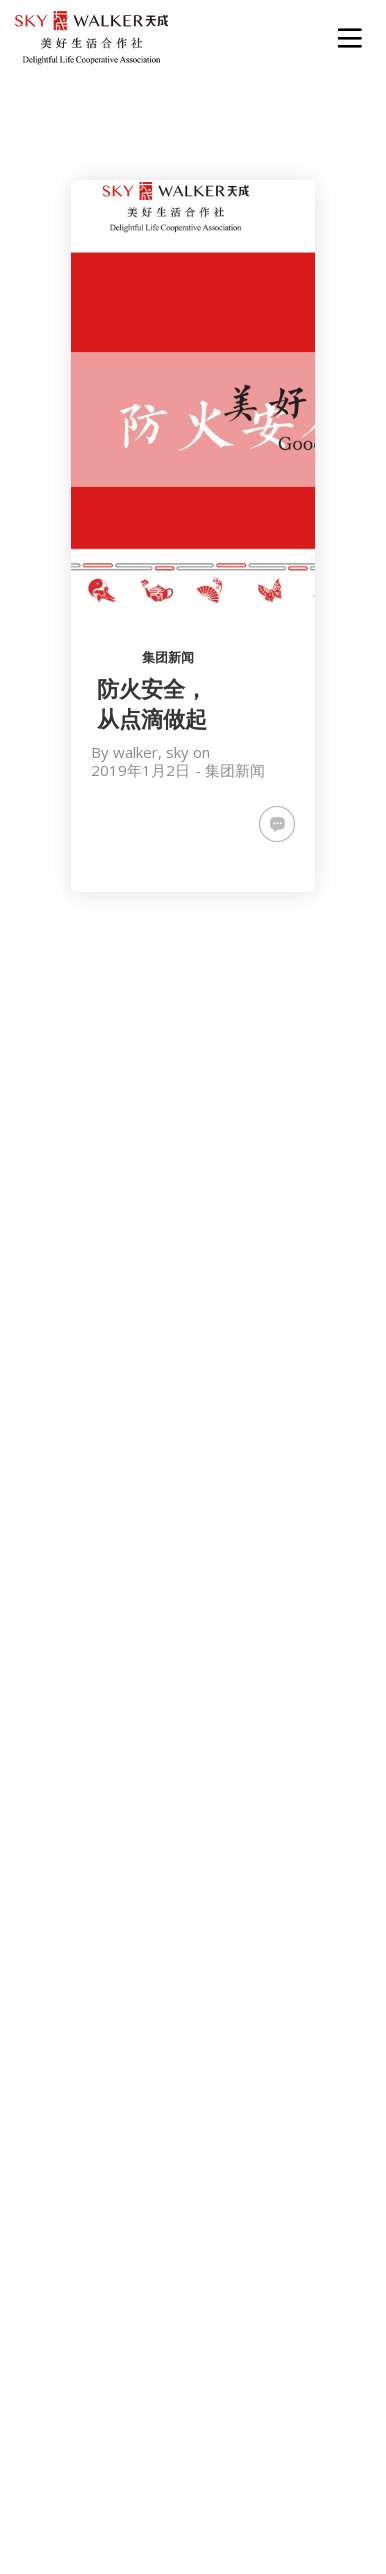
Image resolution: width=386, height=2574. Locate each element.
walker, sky (151, 752)
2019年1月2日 (140, 770)
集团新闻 (168, 657)
